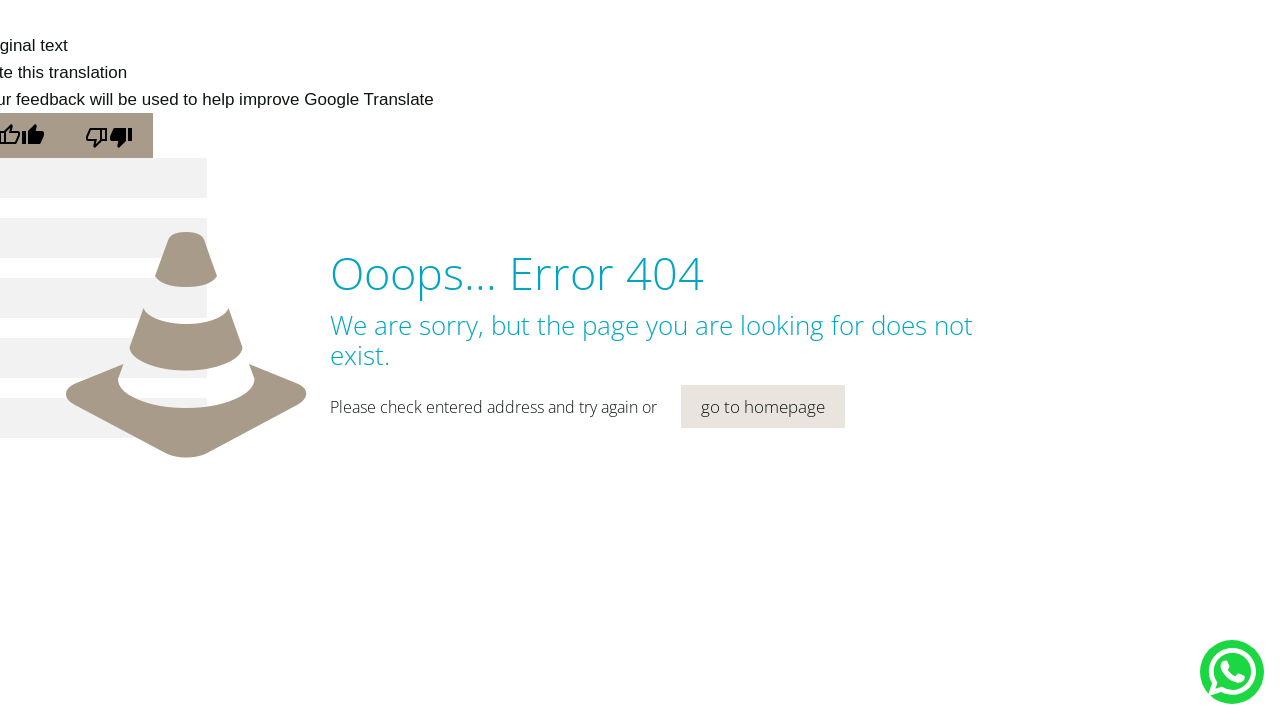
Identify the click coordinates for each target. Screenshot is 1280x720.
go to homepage (763, 406)
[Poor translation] (109, 135)
